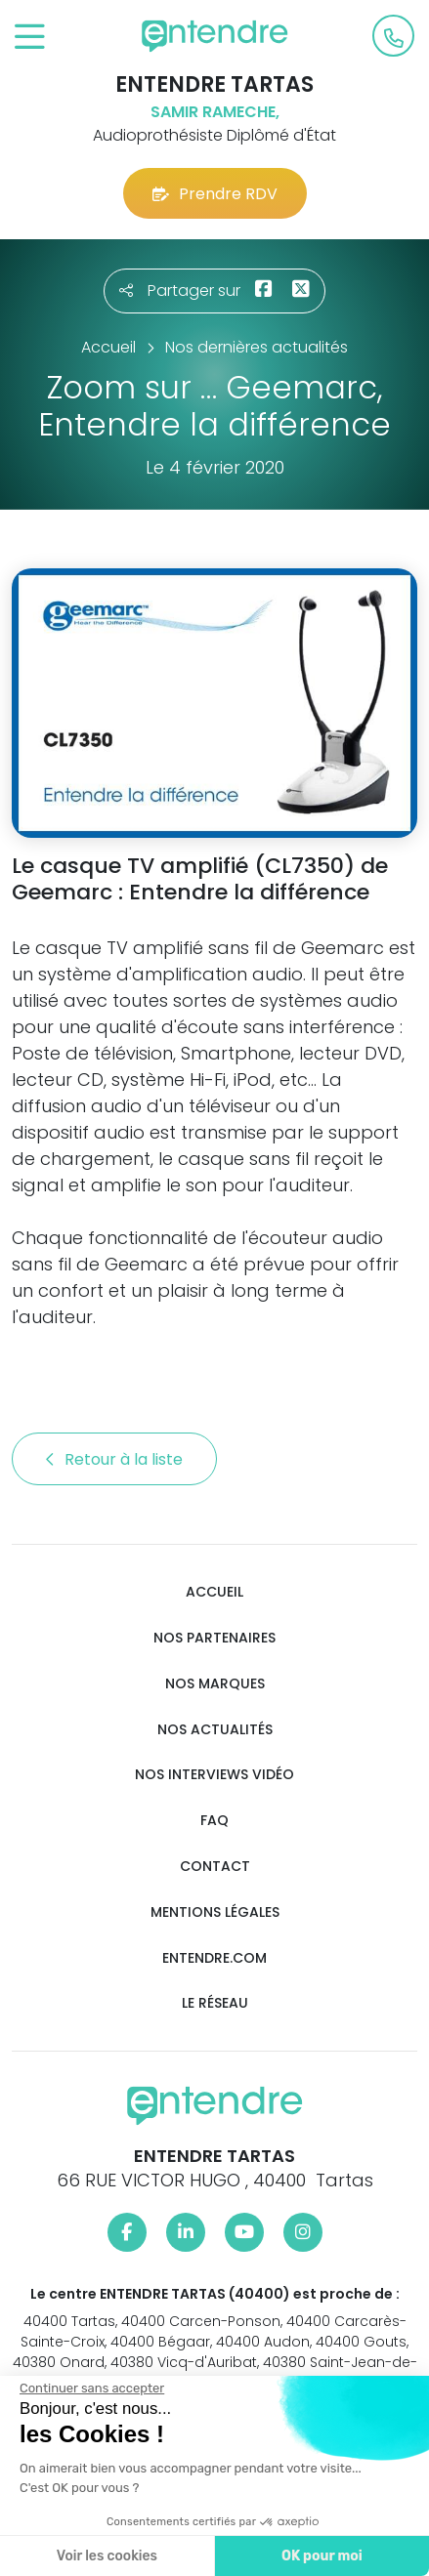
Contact (215, 1866)
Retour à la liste (114, 1459)
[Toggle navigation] (30, 38)
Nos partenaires (214, 1638)
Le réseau (215, 2003)
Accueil (214, 1592)
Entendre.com (214, 1958)
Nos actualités (215, 1730)
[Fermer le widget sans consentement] (92, 2388)
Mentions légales (214, 1912)
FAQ (214, 1820)
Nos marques (215, 1684)
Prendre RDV (215, 194)
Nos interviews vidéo (214, 1774)
